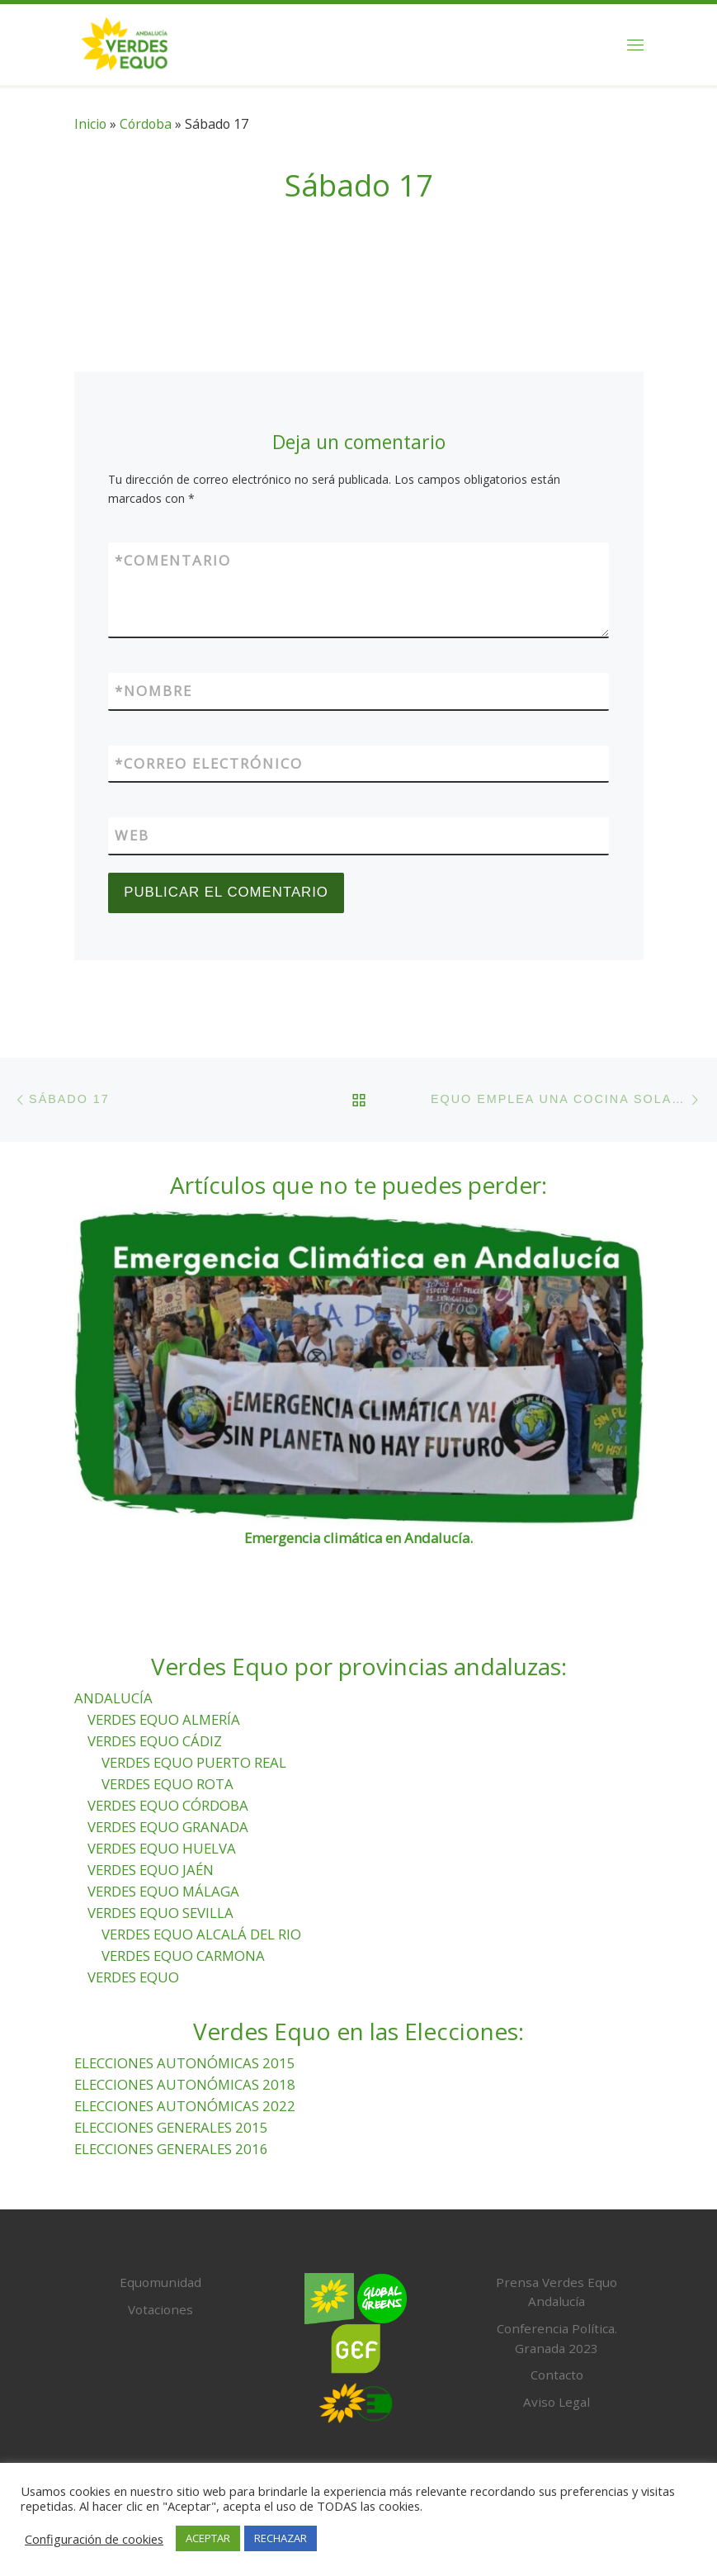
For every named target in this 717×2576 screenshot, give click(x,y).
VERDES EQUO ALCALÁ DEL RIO (201, 1934)
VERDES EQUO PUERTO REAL (193, 1762)
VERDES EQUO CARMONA (183, 1955)
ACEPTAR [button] (208, 2538)
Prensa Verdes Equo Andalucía (556, 2291)
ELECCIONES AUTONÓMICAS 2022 (184, 2105)
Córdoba (146, 124)
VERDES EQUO (133, 1977)
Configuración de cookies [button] (94, 2538)
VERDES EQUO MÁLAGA (163, 1891)
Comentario (173, 560)
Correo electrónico (209, 763)
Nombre (153, 691)
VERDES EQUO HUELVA (161, 1848)
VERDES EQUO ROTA (167, 1783)
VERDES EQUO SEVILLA (160, 1912)
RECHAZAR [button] (280, 2538)
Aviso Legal (556, 2402)
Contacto (557, 2374)
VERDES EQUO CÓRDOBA (167, 1805)
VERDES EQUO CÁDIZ (154, 1740)
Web (132, 835)
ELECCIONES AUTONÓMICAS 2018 (184, 2084)
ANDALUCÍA (113, 1697)
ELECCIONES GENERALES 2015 (171, 2127)
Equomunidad (160, 2282)
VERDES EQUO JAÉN (150, 1869)
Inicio (90, 124)
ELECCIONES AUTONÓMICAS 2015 (184, 2062)
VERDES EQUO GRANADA (167, 1826)
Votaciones (160, 2309)
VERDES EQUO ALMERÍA (163, 1719)
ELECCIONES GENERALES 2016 (171, 2148)
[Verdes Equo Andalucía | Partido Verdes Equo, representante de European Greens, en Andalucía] (125, 42)
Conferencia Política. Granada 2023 (557, 2338)
